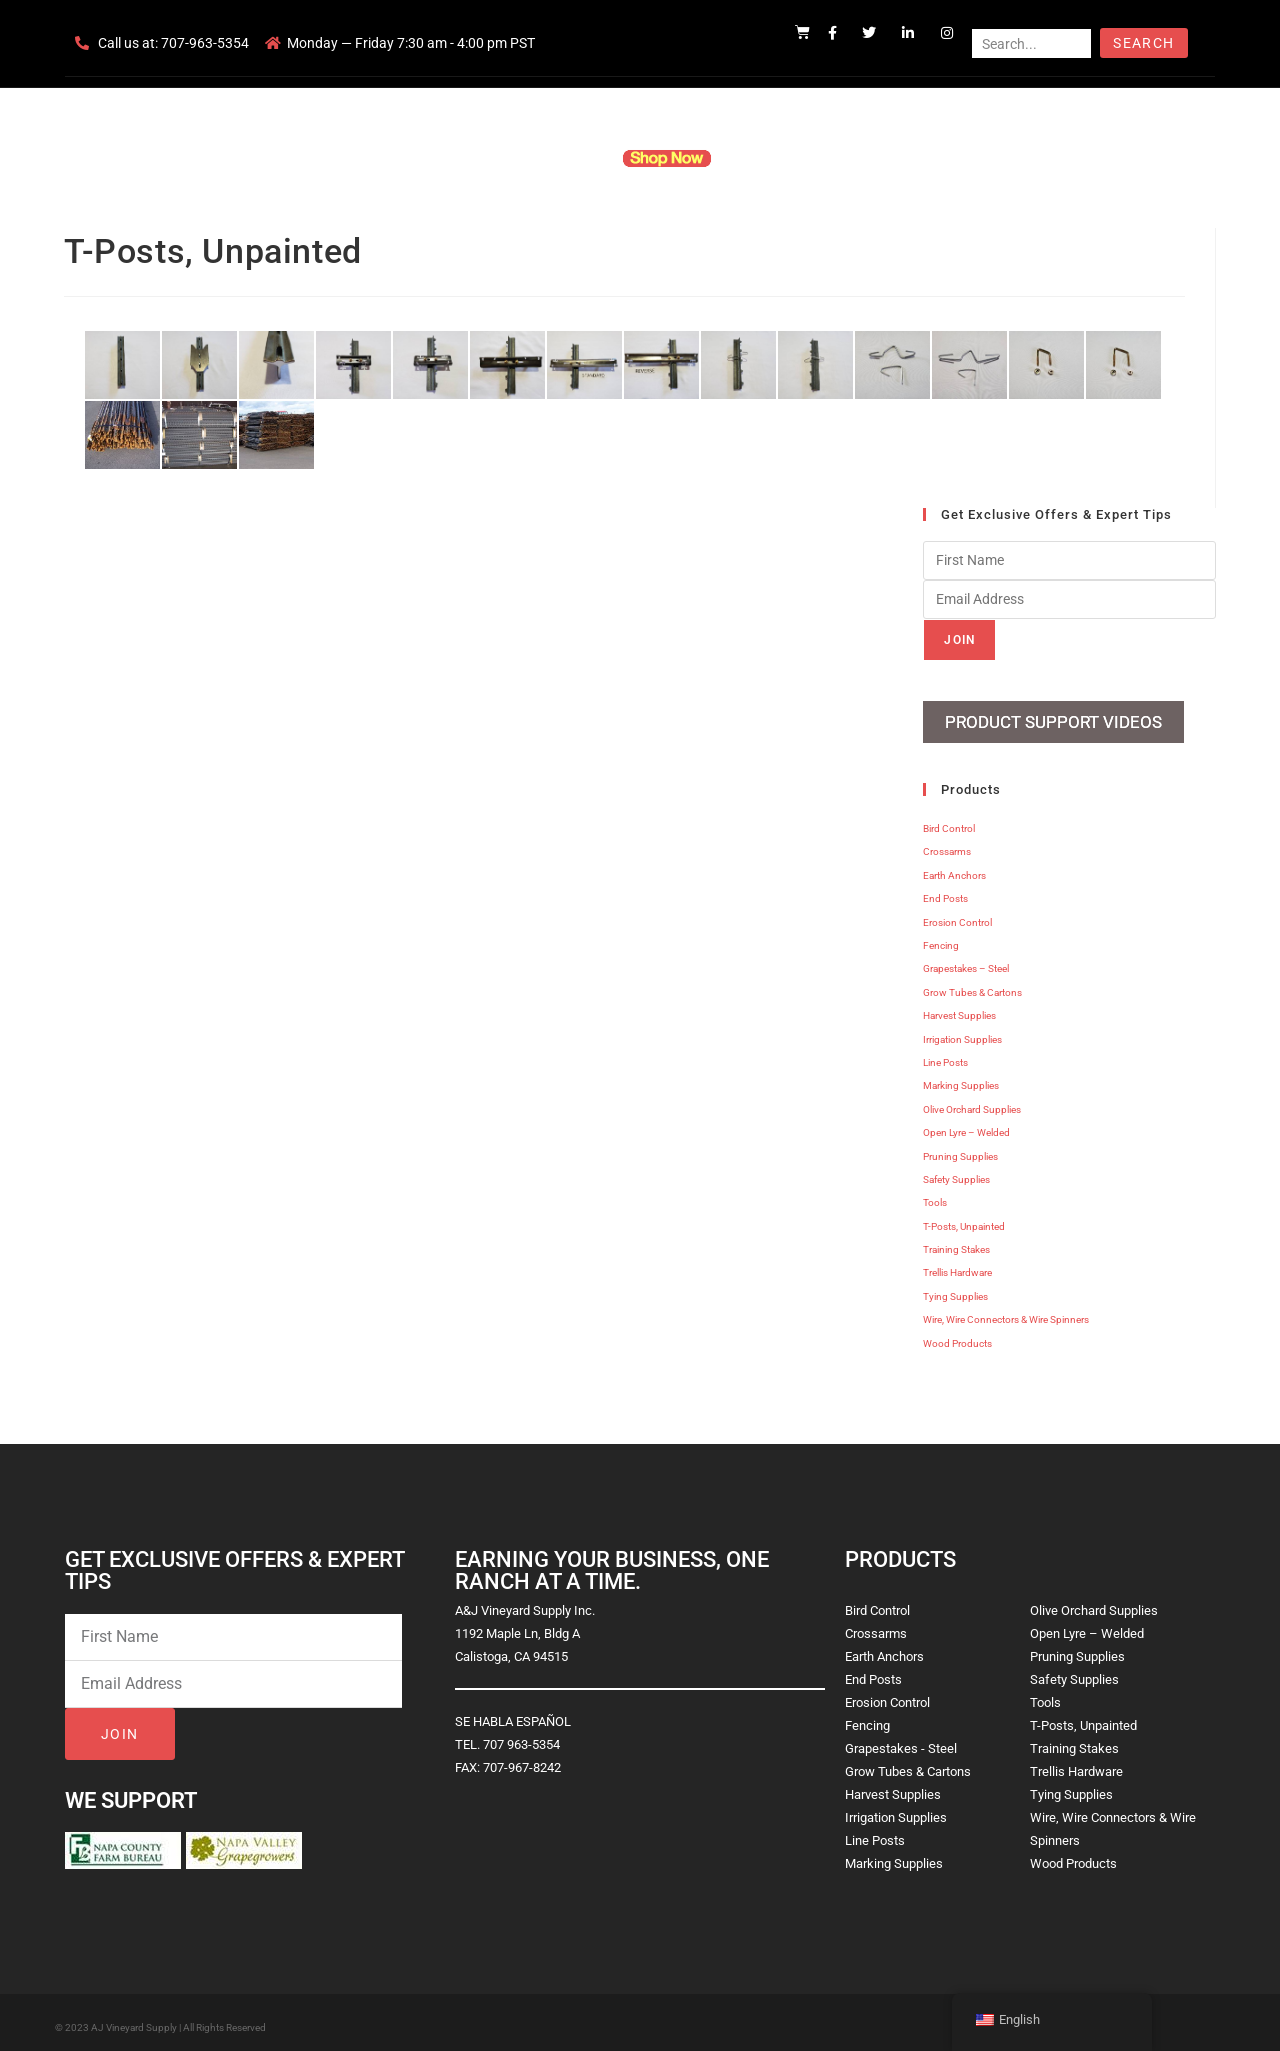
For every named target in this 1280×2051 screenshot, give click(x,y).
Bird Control (949, 820)
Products (563, 158)
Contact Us (870, 158)
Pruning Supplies (960, 1148)
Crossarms (947, 844)
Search (1143, 43)
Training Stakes (956, 1241)
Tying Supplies (955, 1288)
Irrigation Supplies (962, 1031)
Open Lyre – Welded (966, 1124)
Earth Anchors (954, 867)
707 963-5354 (521, 1736)
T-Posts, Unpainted (964, 1218)
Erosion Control (957, 914)
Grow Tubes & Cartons (972, 984)
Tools (935, 1194)
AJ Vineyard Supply (134, 2019)
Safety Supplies (956, 1171)
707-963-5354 (205, 43)
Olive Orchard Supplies (972, 1101)
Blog (947, 158)
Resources (774, 158)
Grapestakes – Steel (966, 961)
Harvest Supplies (959, 1007)
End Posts (945, 890)
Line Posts (945, 1054)
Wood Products (957, 1335)
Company (477, 158)
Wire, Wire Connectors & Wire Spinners (1006, 1311)
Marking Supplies (961, 1077)
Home (400, 158)
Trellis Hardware (957, 1265)
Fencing (941, 937)
